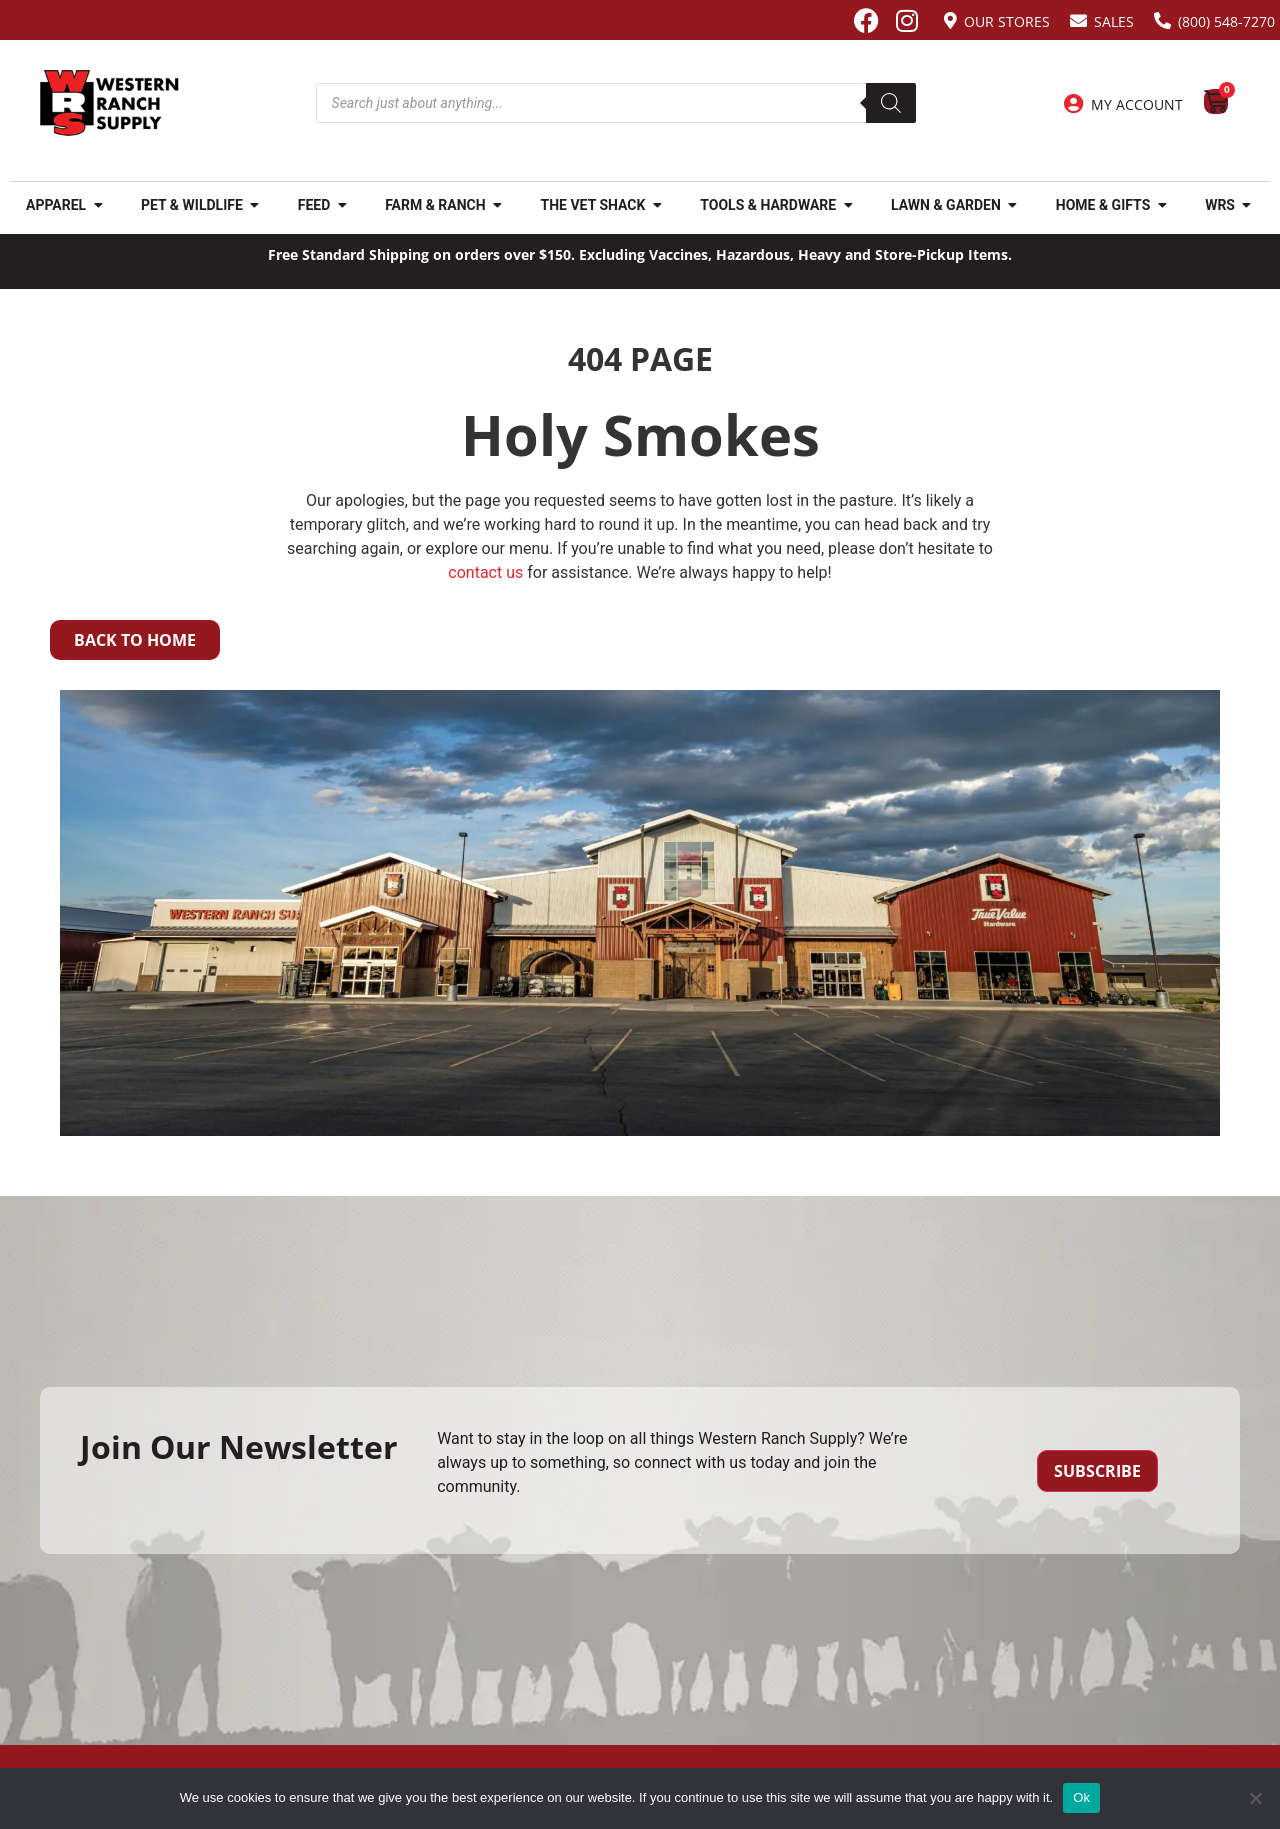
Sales (1114, 21)
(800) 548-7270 (1226, 21)
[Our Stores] (950, 20)
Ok (1081, 1797)
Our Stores (1007, 21)
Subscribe (1097, 1471)
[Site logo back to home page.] (109, 103)
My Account (1137, 104)
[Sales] (1078, 20)
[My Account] (1074, 104)
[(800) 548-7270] (1162, 20)
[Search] (891, 103)
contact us (485, 572)
